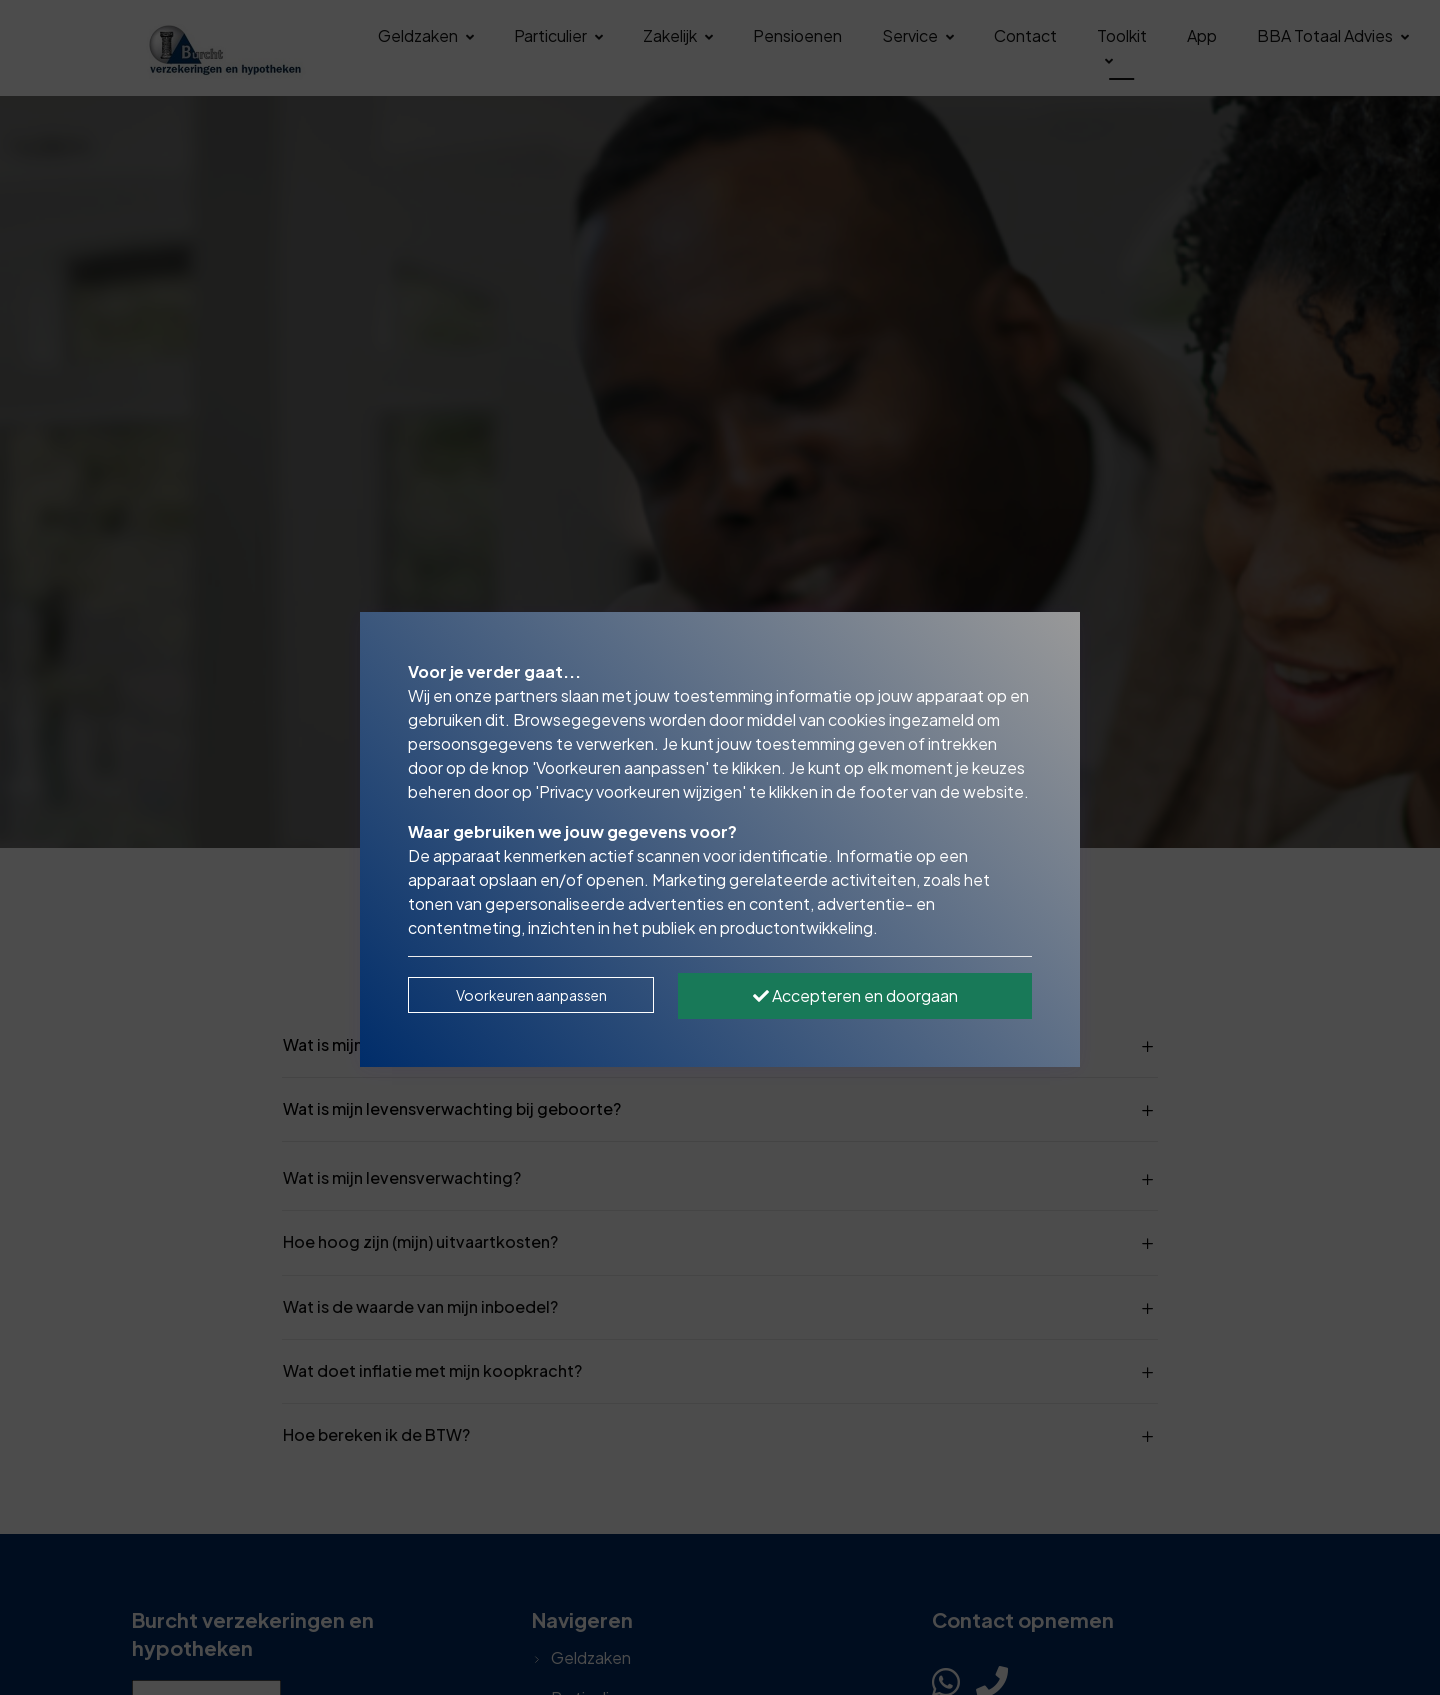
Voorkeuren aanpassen (531, 995)
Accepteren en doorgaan (855, 995)
